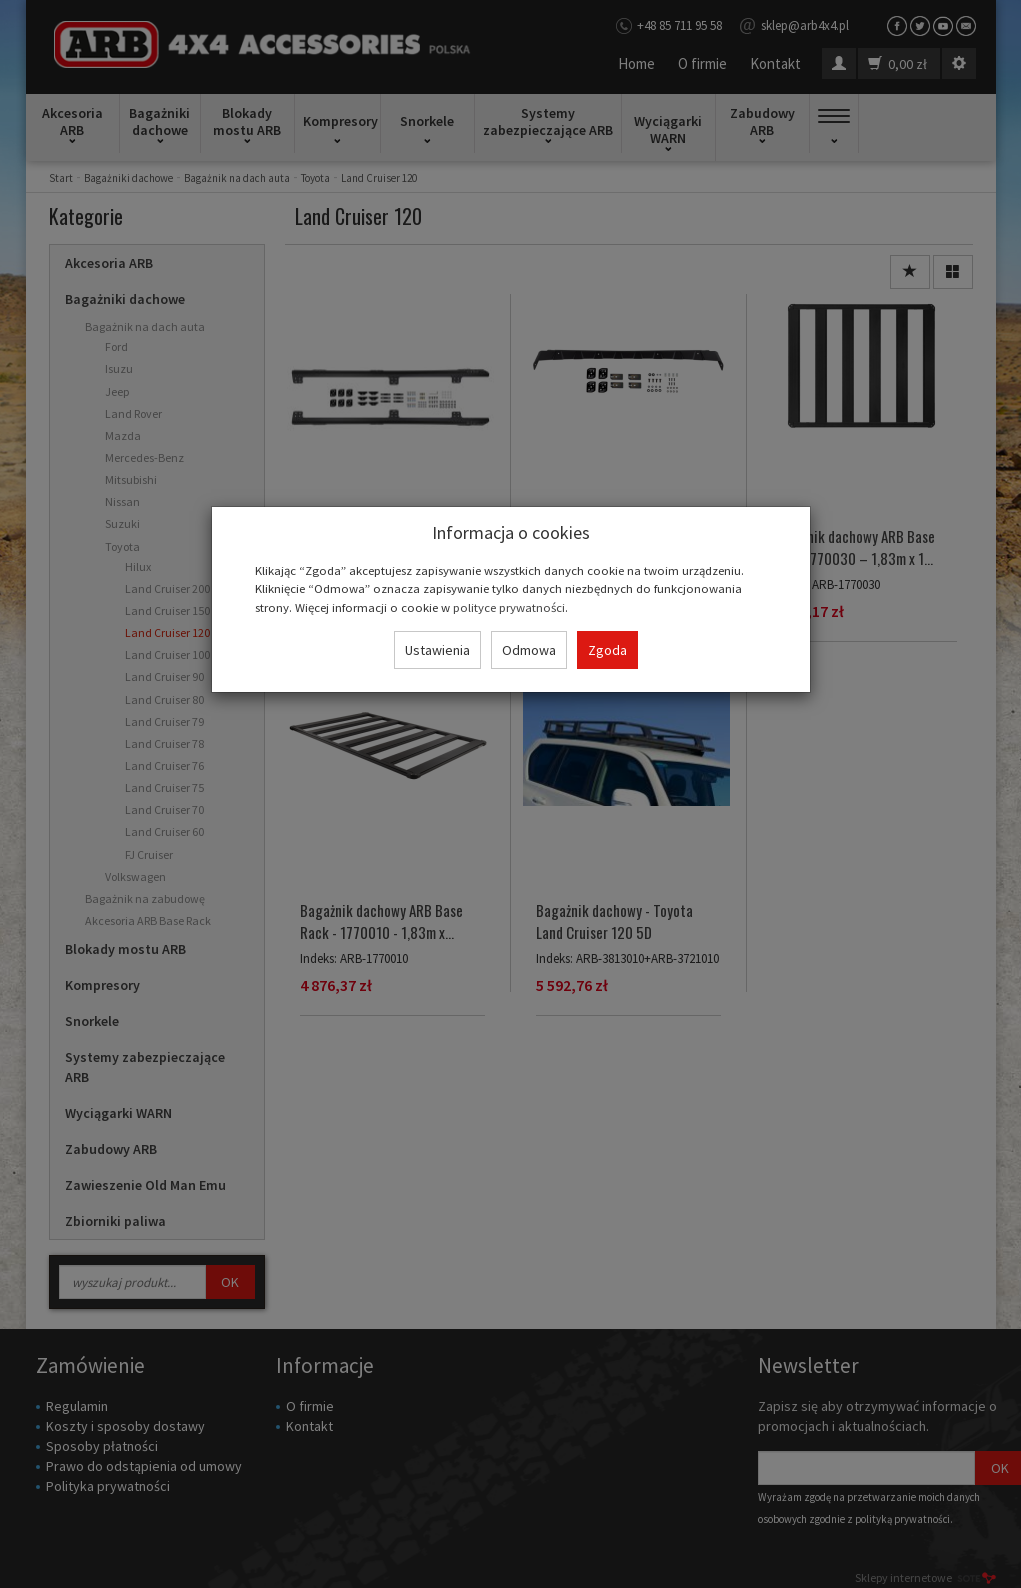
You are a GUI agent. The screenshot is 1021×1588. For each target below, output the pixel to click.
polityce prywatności (509, 607)
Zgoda (607, 650)
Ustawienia (437, 650)
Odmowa (529, 650)
